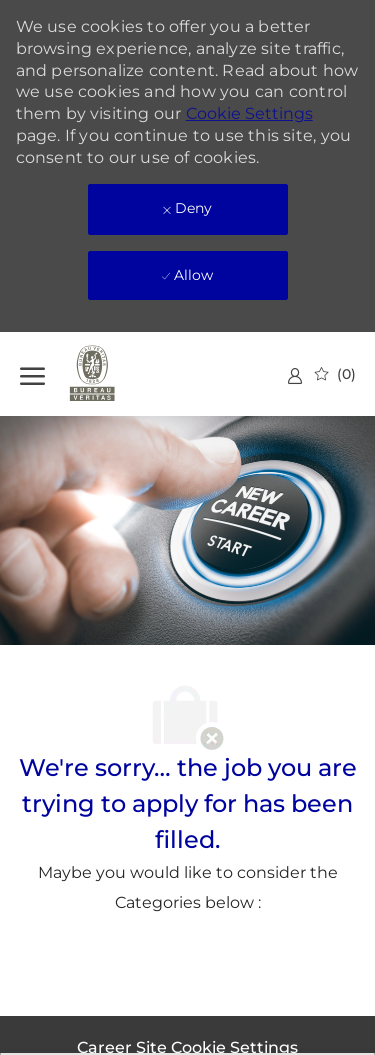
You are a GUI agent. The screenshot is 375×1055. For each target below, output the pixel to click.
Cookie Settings (249, 113)
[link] (295, 375)
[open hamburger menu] (32, 373)
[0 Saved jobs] (335, 374)
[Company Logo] (120, 374)
